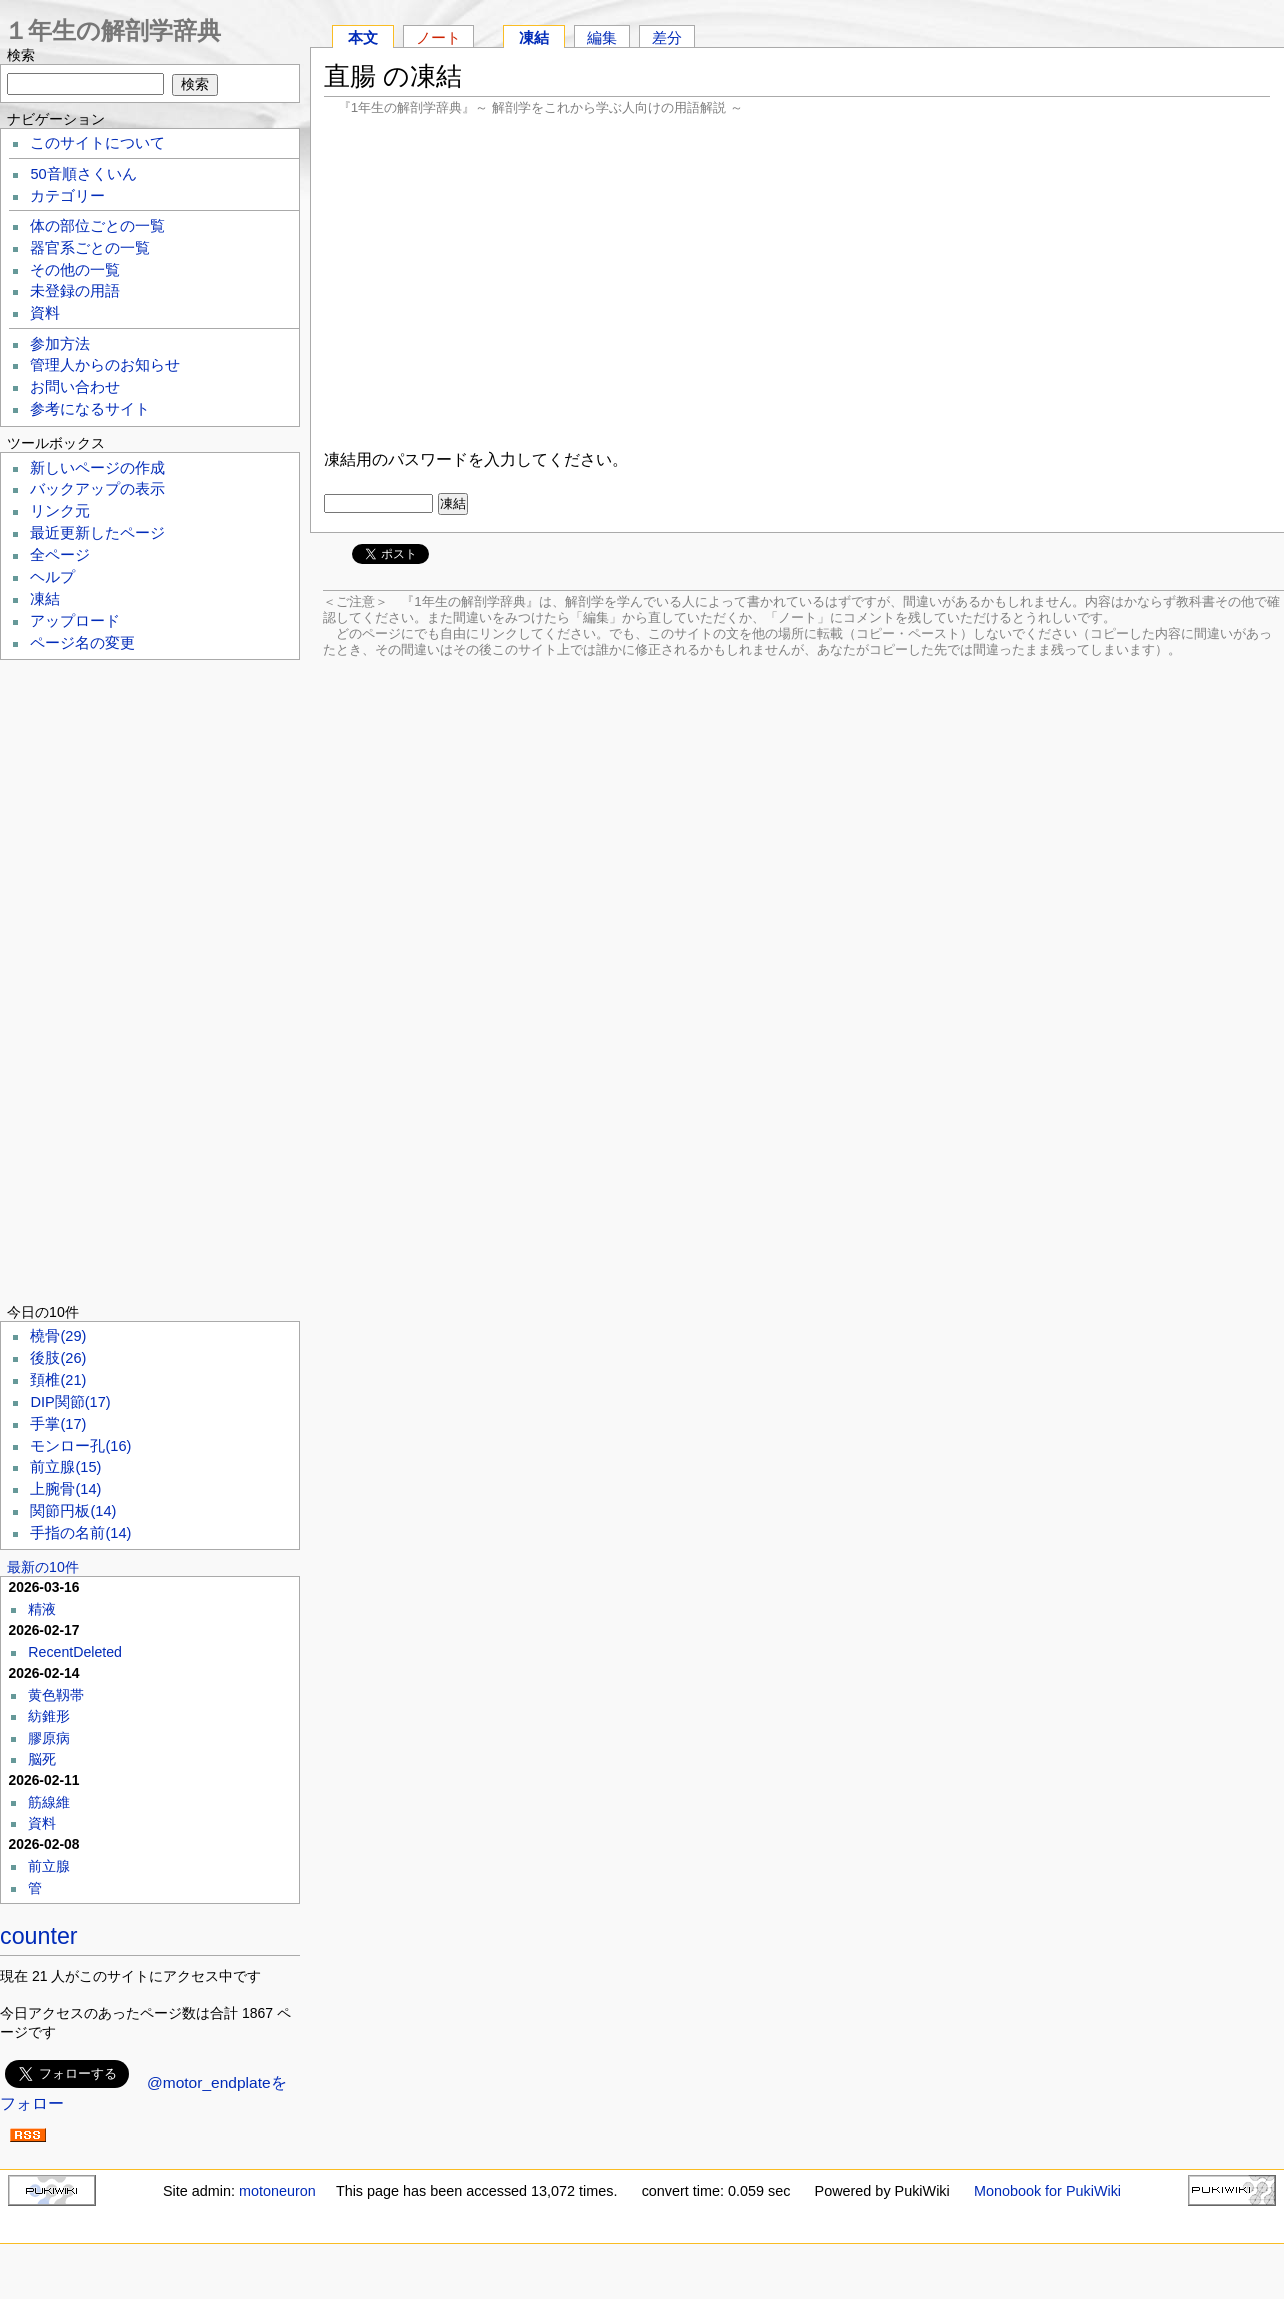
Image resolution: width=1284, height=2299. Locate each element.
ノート (438, 37)
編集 (602, 37)
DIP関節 (70, 1402)
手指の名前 (80, 1533)
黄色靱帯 (56, 1695)
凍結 (534, 37)
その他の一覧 (75, 270)
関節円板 (73, 1511)
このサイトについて (97, 143)
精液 (42, 1609)
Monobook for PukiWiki (1047, 2191)
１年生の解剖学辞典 (112, 30)
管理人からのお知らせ (105, 365)
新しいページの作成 (97, 468)
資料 (45, 313)
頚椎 (58, 1380)
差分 (667, 37)
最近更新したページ (97, 533)
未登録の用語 (75, 291)
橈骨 (58, 1336)
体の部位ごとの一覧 (97, 226)
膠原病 (49, 1738)
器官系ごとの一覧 (90, 248)
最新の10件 (43, 1567)
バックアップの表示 (97, 489)
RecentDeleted (75, 1652)
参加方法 (60, 344)
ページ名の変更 (82, 643)
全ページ (60, 555)
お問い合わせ (75, 387)
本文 (363, 37)
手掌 (58, 1424)
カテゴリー (67, 196)
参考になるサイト (90, 409)
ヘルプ (52, 577)
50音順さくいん (83, 174)
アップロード (75, 621)
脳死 (42, 1759)
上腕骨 (65, 1489)
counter (39, 1936)
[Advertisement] (797, 280)
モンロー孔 (80, 1446)
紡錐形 (49, 1716)
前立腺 (65, 1467)
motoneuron (277, 2191)
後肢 (58, 1358)
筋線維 (49, 1802)
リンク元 (60, 511)
